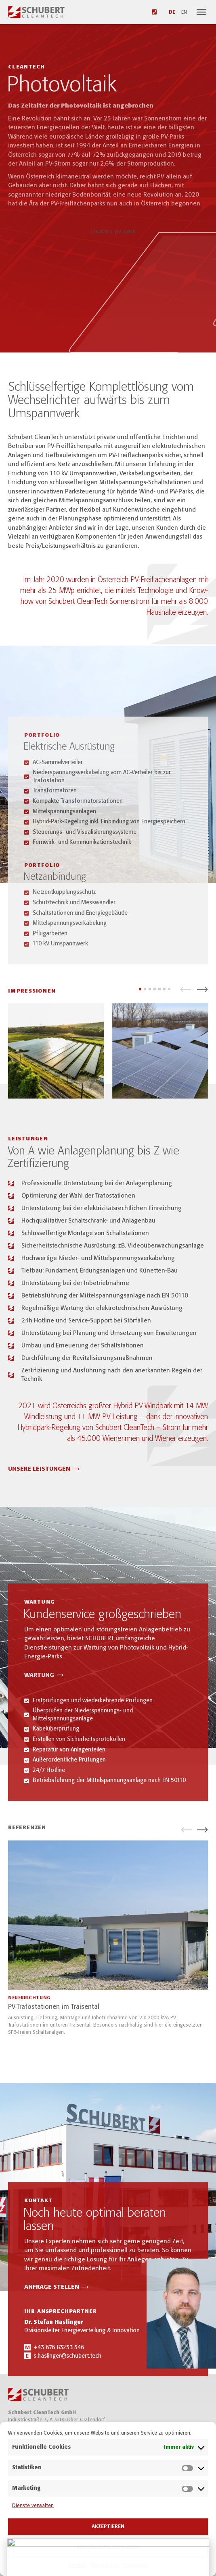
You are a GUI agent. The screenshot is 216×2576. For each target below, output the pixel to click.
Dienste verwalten (33, 2505)
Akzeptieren (108, 2526)
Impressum (135, 2565)
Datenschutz (105, 2565)
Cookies (77, 2565)
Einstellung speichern (108, 2547)
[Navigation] (201, 12)
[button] (185, 1002)
